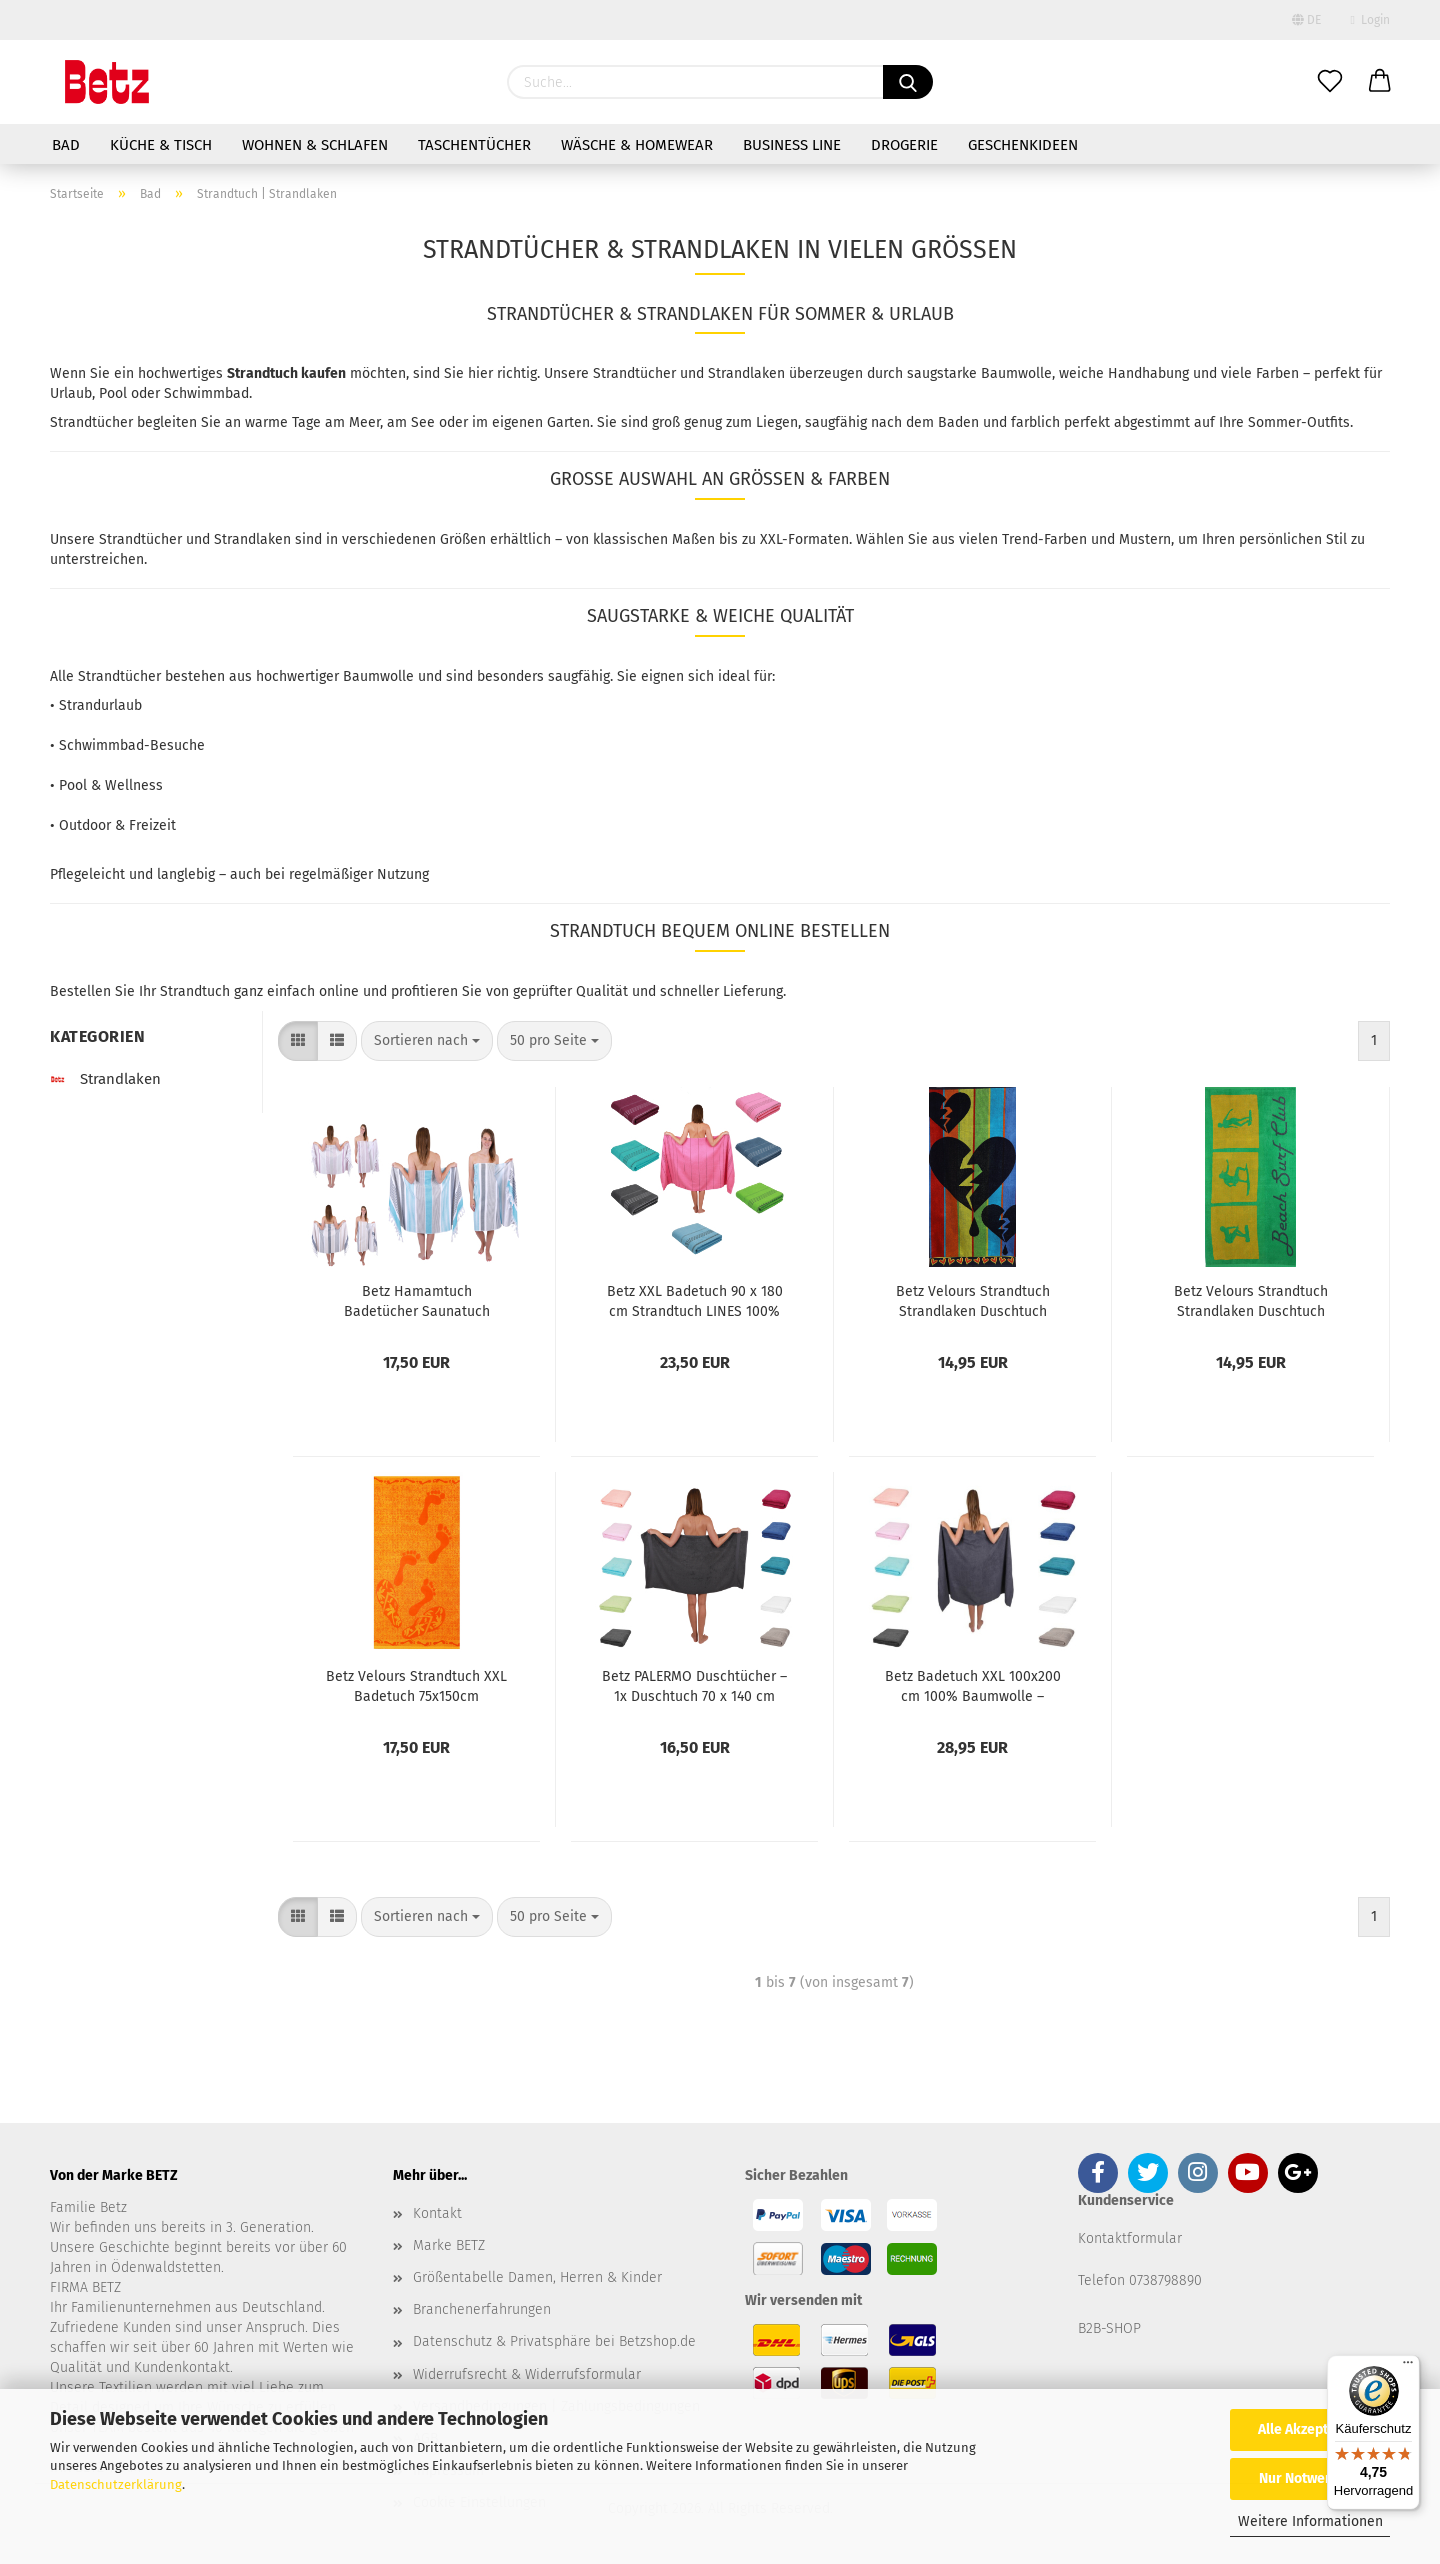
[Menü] (1408, 2367)
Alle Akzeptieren (1310, 2429)
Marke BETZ (449, 2245)
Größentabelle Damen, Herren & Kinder (537, 2277)
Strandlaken (105, 1079)
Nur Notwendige (1310, 2478)
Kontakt (437, 2213)
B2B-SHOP (1109, 2328)
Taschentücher (474, 145)
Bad (66, 145)
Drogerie (904, 145)
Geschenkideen (1023, 145)
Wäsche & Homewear (637, 145)
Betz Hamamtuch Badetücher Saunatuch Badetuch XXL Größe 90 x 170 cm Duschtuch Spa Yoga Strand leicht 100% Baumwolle (417, 1300)
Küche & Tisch (161, 145)
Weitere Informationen (1310, 2521)
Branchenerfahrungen (482, 2309)
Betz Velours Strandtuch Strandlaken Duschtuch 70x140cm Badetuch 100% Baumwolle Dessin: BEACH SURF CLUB (1250, 1300)
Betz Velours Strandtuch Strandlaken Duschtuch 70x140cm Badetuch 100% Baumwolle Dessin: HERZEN (973, 1300)
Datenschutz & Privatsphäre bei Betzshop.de (554, 2341)
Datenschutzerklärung (116, 2484)
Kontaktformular (1130, 2238)
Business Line (792, 145)
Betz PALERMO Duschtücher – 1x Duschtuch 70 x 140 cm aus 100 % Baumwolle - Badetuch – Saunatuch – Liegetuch (694, 1685)
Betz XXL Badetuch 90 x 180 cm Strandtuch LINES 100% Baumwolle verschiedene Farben (695, 1300)
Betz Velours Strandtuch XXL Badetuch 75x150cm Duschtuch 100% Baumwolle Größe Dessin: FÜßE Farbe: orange (416, 1685)
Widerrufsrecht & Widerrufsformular (527, 2374)
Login (1370, 20)
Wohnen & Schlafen (315, 145)
